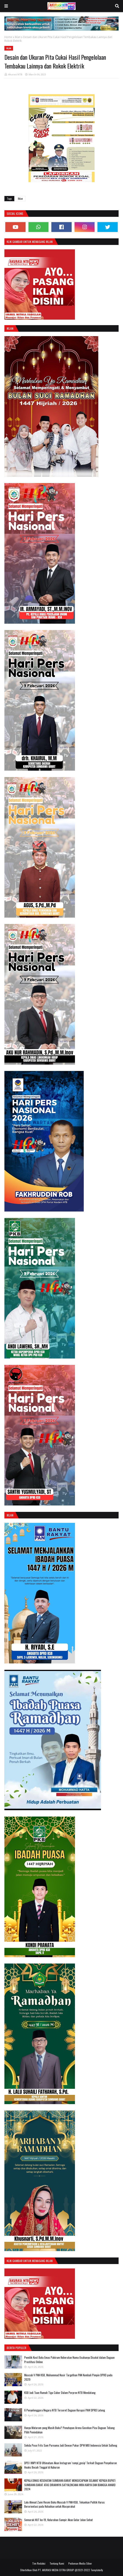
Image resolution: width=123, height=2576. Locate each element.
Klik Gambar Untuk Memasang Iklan (29, 2260)
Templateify (97, 2570)
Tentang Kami (57, 2563)
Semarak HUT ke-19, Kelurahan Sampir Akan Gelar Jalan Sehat (58, 2520)
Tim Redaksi (38, 2563)
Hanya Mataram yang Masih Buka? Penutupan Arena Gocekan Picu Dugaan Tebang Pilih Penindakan (69, 2430)
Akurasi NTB (15, 74)
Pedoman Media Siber (80, 2563)
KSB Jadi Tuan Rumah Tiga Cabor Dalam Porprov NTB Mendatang (59, 2392)
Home (8, 37)
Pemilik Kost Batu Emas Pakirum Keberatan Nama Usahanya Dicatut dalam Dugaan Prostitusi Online (69, 2359)
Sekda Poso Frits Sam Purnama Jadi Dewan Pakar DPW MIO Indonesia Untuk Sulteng (70, 2445)
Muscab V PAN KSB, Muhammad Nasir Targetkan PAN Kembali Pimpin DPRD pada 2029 (68, 2377)
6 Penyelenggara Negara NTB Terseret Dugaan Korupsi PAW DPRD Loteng (64, 2410)
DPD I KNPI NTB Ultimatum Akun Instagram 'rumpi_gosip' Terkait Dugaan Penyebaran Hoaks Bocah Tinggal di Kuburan (70, 2465)
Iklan (17, 37)
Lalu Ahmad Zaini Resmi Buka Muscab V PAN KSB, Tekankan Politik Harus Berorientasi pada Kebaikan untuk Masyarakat (64, 2504)
